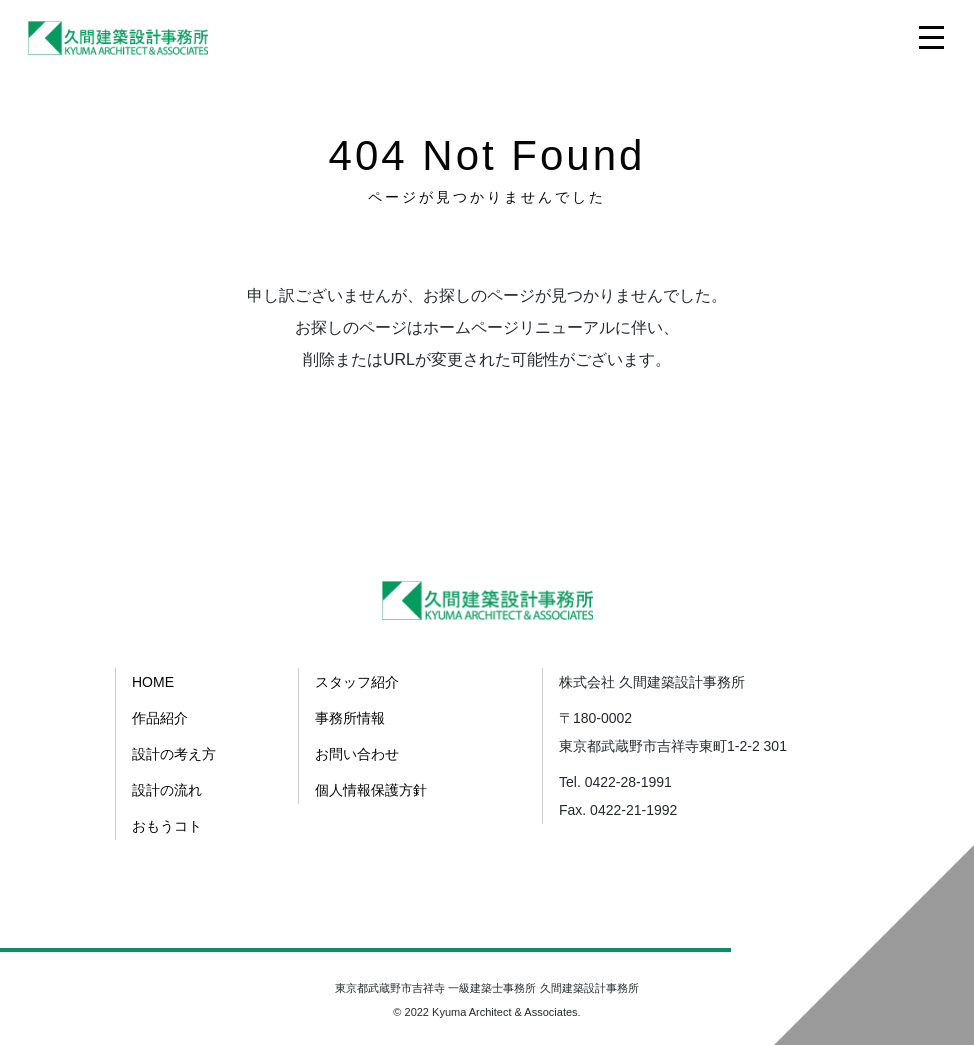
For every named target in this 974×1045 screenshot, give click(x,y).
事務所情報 (350, 718)
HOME (153, 682)
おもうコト (167, 826)
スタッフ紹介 (357, 682)
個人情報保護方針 (371, 790)
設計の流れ (167, 790)
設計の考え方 (174, 754)
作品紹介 (160, 718)
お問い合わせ (357, 754)
